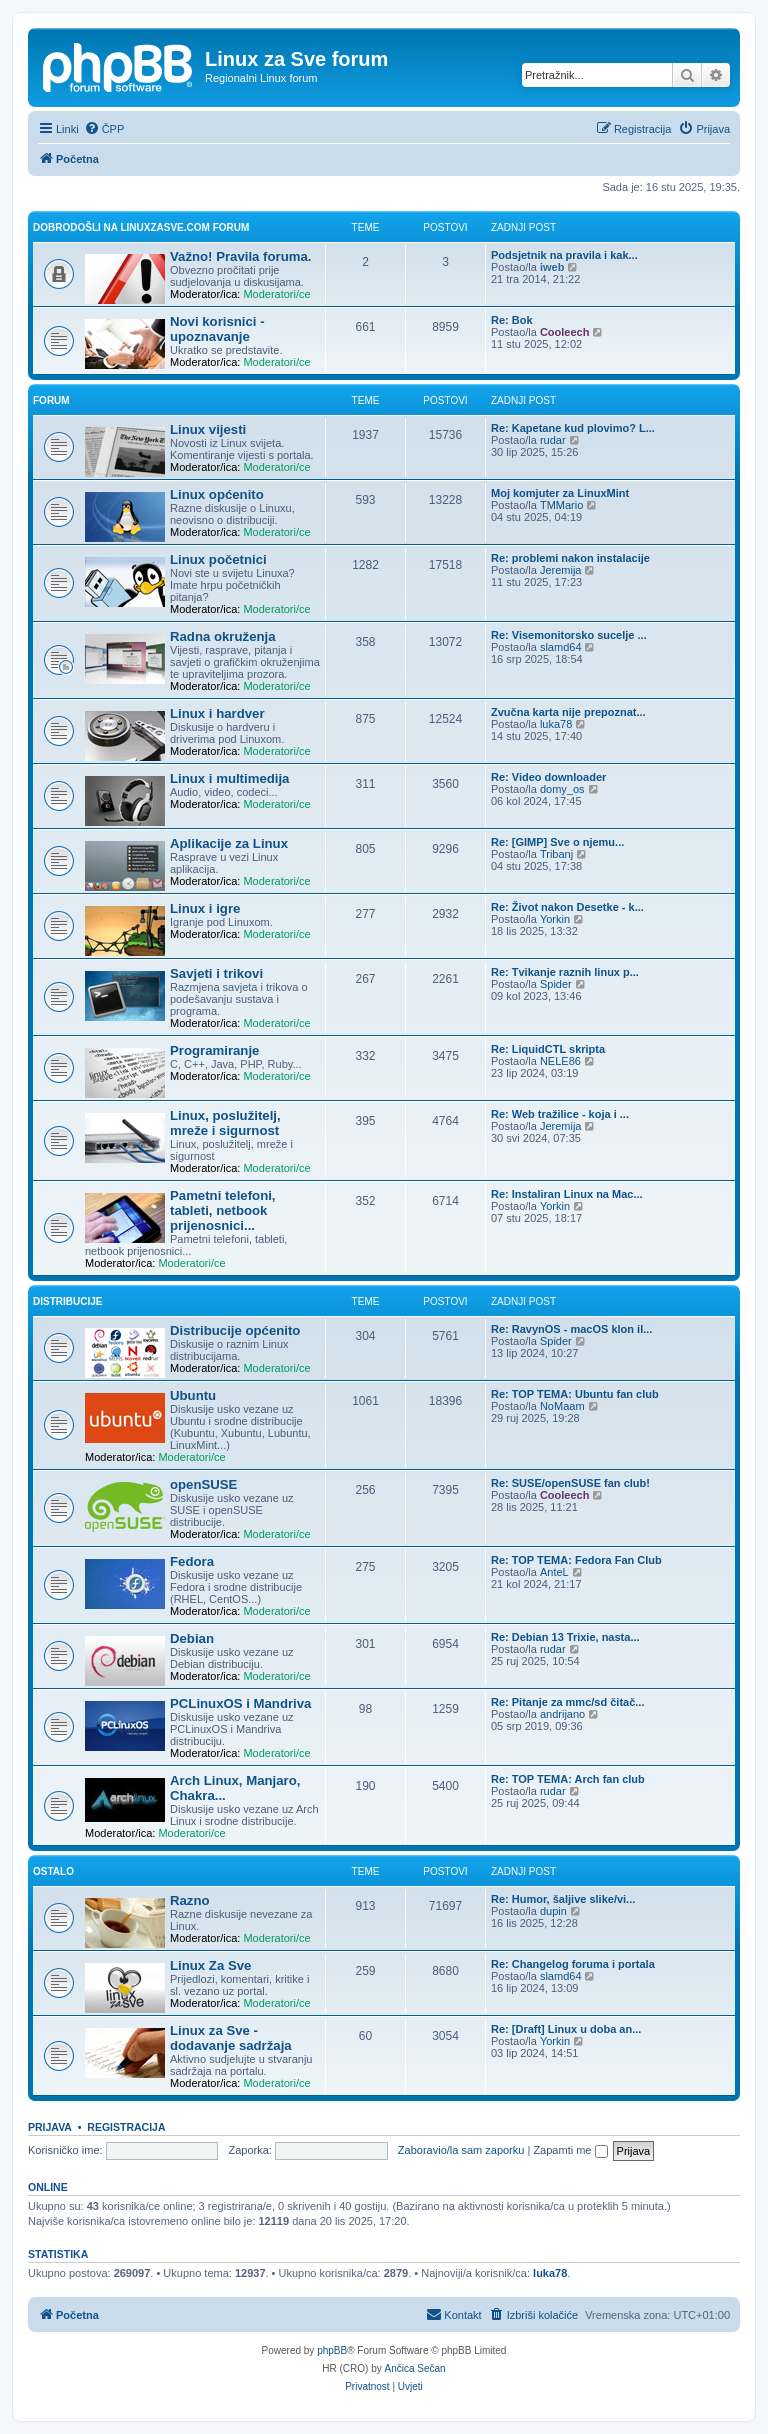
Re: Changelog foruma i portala (573, 1964)
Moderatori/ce (276, 294)
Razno (190, 1900)
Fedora (192, 1561)
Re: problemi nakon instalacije (570, 558)
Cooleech (565, 332)
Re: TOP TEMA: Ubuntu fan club (575, 1394)
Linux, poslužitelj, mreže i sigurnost (225, 1123)
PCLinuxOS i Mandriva (240, 1703)
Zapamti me (570, 2150)
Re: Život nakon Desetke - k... (567, 907)
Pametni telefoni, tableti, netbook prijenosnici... (223, 1210)
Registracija (126, 2127)
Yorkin (555, 919)
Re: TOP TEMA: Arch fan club (568, 1779)
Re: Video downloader (548, 777)
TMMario (561, 505)
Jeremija (561, 570)
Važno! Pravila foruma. (240, 256)
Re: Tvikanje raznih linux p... (565, 972)
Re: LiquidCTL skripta (548, 1049)
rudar (553, 440)
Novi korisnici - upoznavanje (217, 329)
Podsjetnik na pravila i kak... (564, 255)
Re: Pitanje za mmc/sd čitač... (567, 1702)
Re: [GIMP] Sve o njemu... (557, 842)
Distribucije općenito (235, 1330)
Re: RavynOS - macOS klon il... (571, 1329)
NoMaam (562, 1406)
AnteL (554, 1572)
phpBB (332, 2350)
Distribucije (67, 1301)
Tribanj (556, 854)
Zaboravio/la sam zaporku (461, 2150)
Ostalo (53, 1871)
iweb (552, 267)
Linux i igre (205, 908)
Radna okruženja (223, 636)
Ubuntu (193, 1395)
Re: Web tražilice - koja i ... (560, 1114)
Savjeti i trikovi (216, 973)
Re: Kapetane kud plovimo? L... (573, 428)
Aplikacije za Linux (229, 843)
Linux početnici (218, 559)
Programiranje (214, 1050)
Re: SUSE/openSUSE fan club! (570, 1483)
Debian (192, 1638)
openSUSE (203, 1484)
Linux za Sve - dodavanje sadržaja (231, 2038)
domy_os (562, 789)
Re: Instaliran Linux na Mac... (567, 1194)
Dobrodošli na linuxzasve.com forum (141, 227)
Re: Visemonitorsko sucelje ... (569, 635)
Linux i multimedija (229, 778)
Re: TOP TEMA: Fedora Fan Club (576, 1560)
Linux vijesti (208, 429)
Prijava (50, 2127)
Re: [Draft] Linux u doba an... (566, 2029)
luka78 (556, 724)
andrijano (562, 1714)
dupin (553, 1911)
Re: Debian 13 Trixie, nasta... (565, 1637)
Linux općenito (217, 494)
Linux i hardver (217, 713)
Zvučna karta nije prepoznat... (568, 712)
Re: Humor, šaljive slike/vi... (563, 1899)
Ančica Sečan (415, 2368)
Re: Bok (512, 320)
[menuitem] (104, 129)
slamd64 (561, 647)
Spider (556, 984)
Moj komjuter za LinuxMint (560, 493)
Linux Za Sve (210, 1965)
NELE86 (560, 1061)
